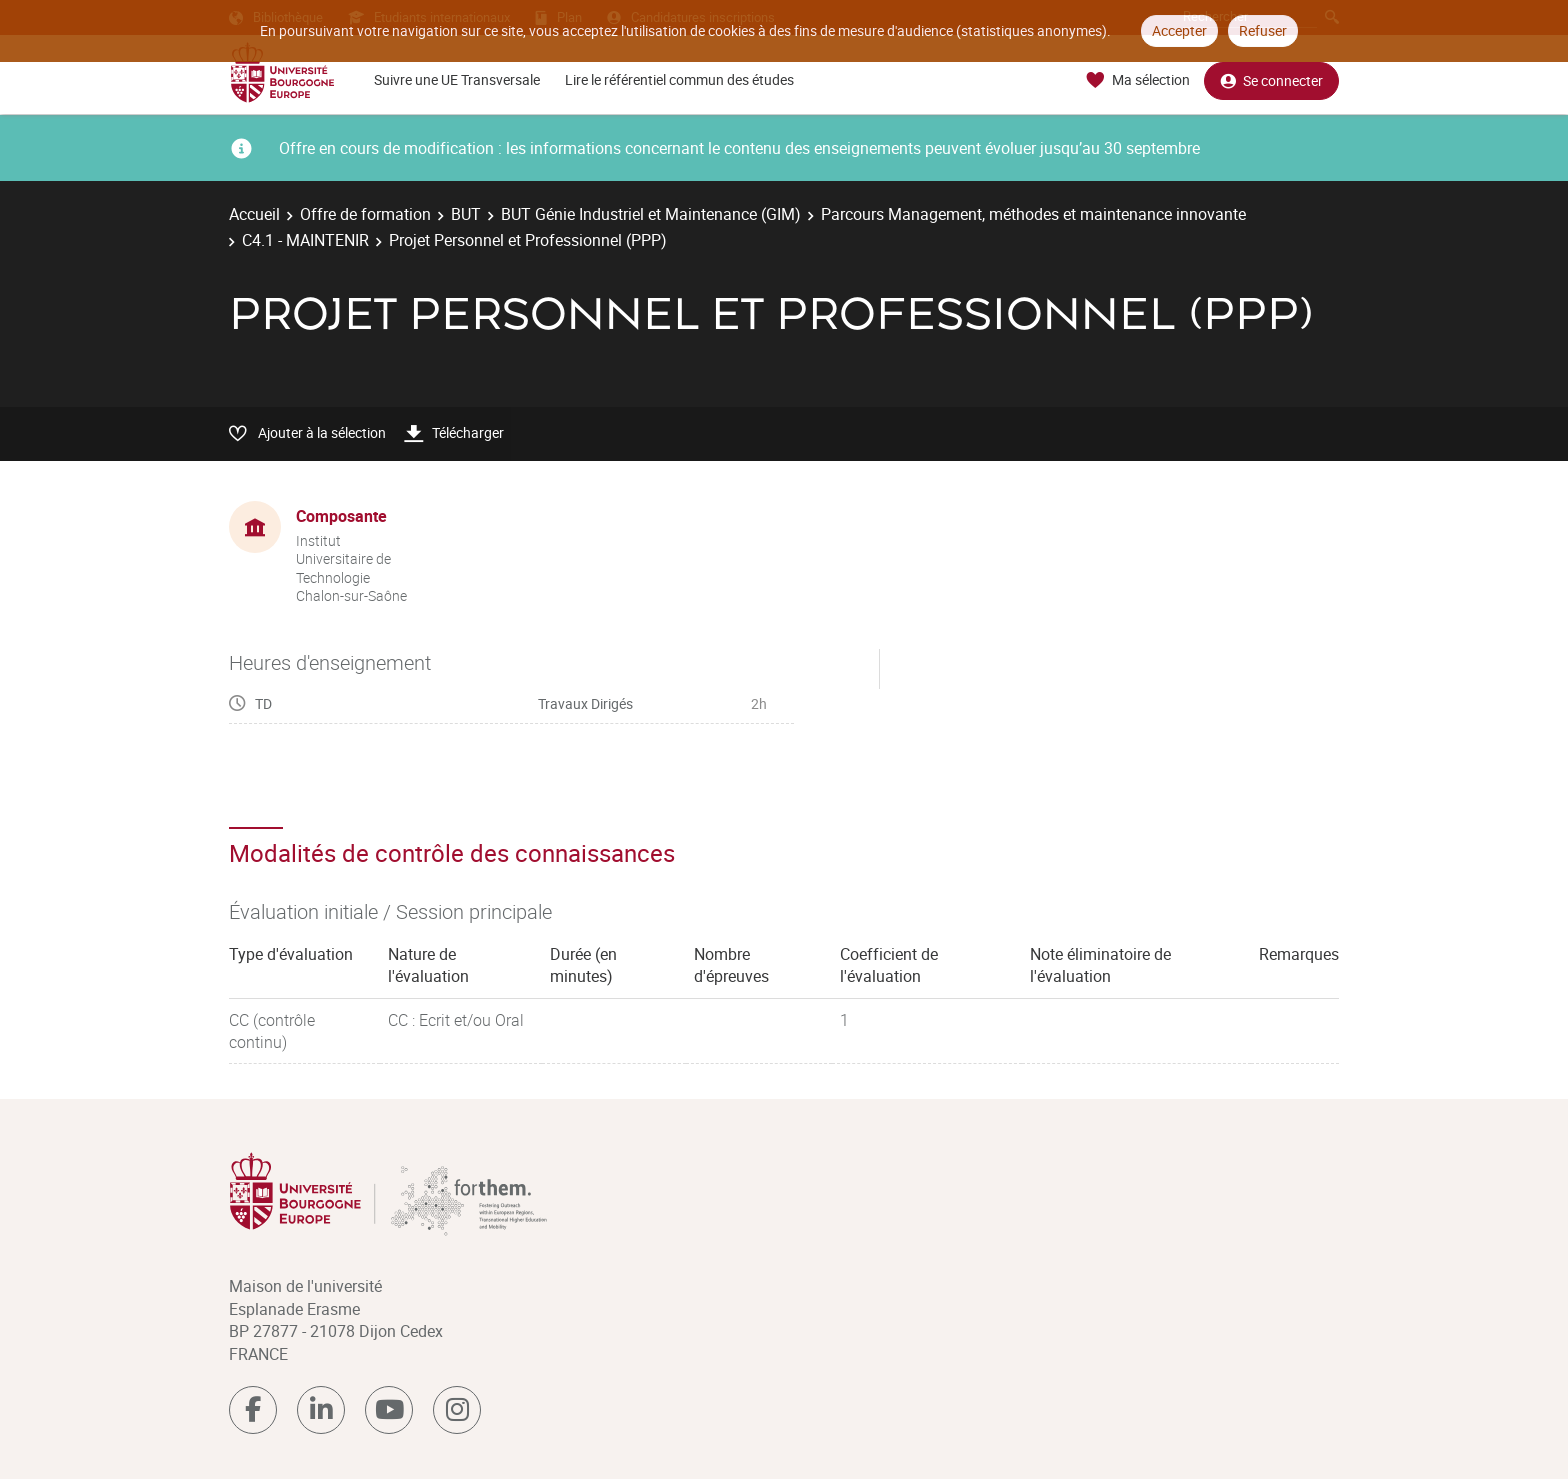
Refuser (1263, 30)
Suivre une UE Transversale (457, 79)
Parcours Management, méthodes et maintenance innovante (1033, 214)
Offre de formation (365, 214)
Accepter (1179, 30)
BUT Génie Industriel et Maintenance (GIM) (651, 214)
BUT (466, 214)
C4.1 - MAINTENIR (305, 240)
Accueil (254, 214)
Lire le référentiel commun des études (679, 79)
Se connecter (1271, 80)
